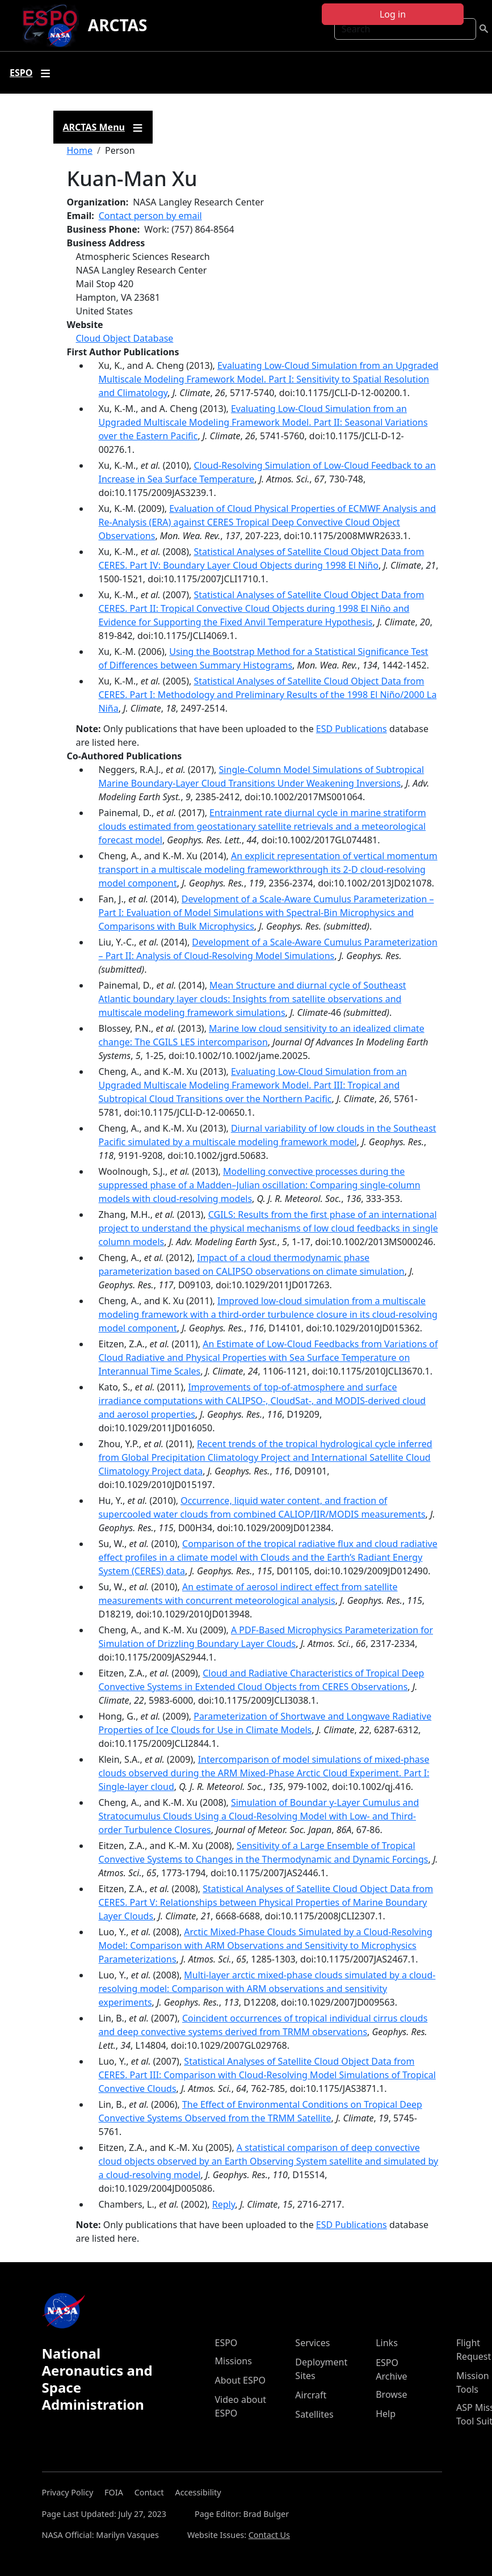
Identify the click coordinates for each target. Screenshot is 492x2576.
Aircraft (310, 2395)
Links (387, 2343)
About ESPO (240, 2380)
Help (386, 2413)
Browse (391, 2394)
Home (80, 150)
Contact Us (269, 2534)
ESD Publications (351, 728)
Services (312, 2343)
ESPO (226, 2343)
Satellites (314, 2414)
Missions (233, 2361)
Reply (223, 2204)
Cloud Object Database (125, 338)
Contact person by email (150, 215)
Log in (393, 14)
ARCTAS (118, 25)
